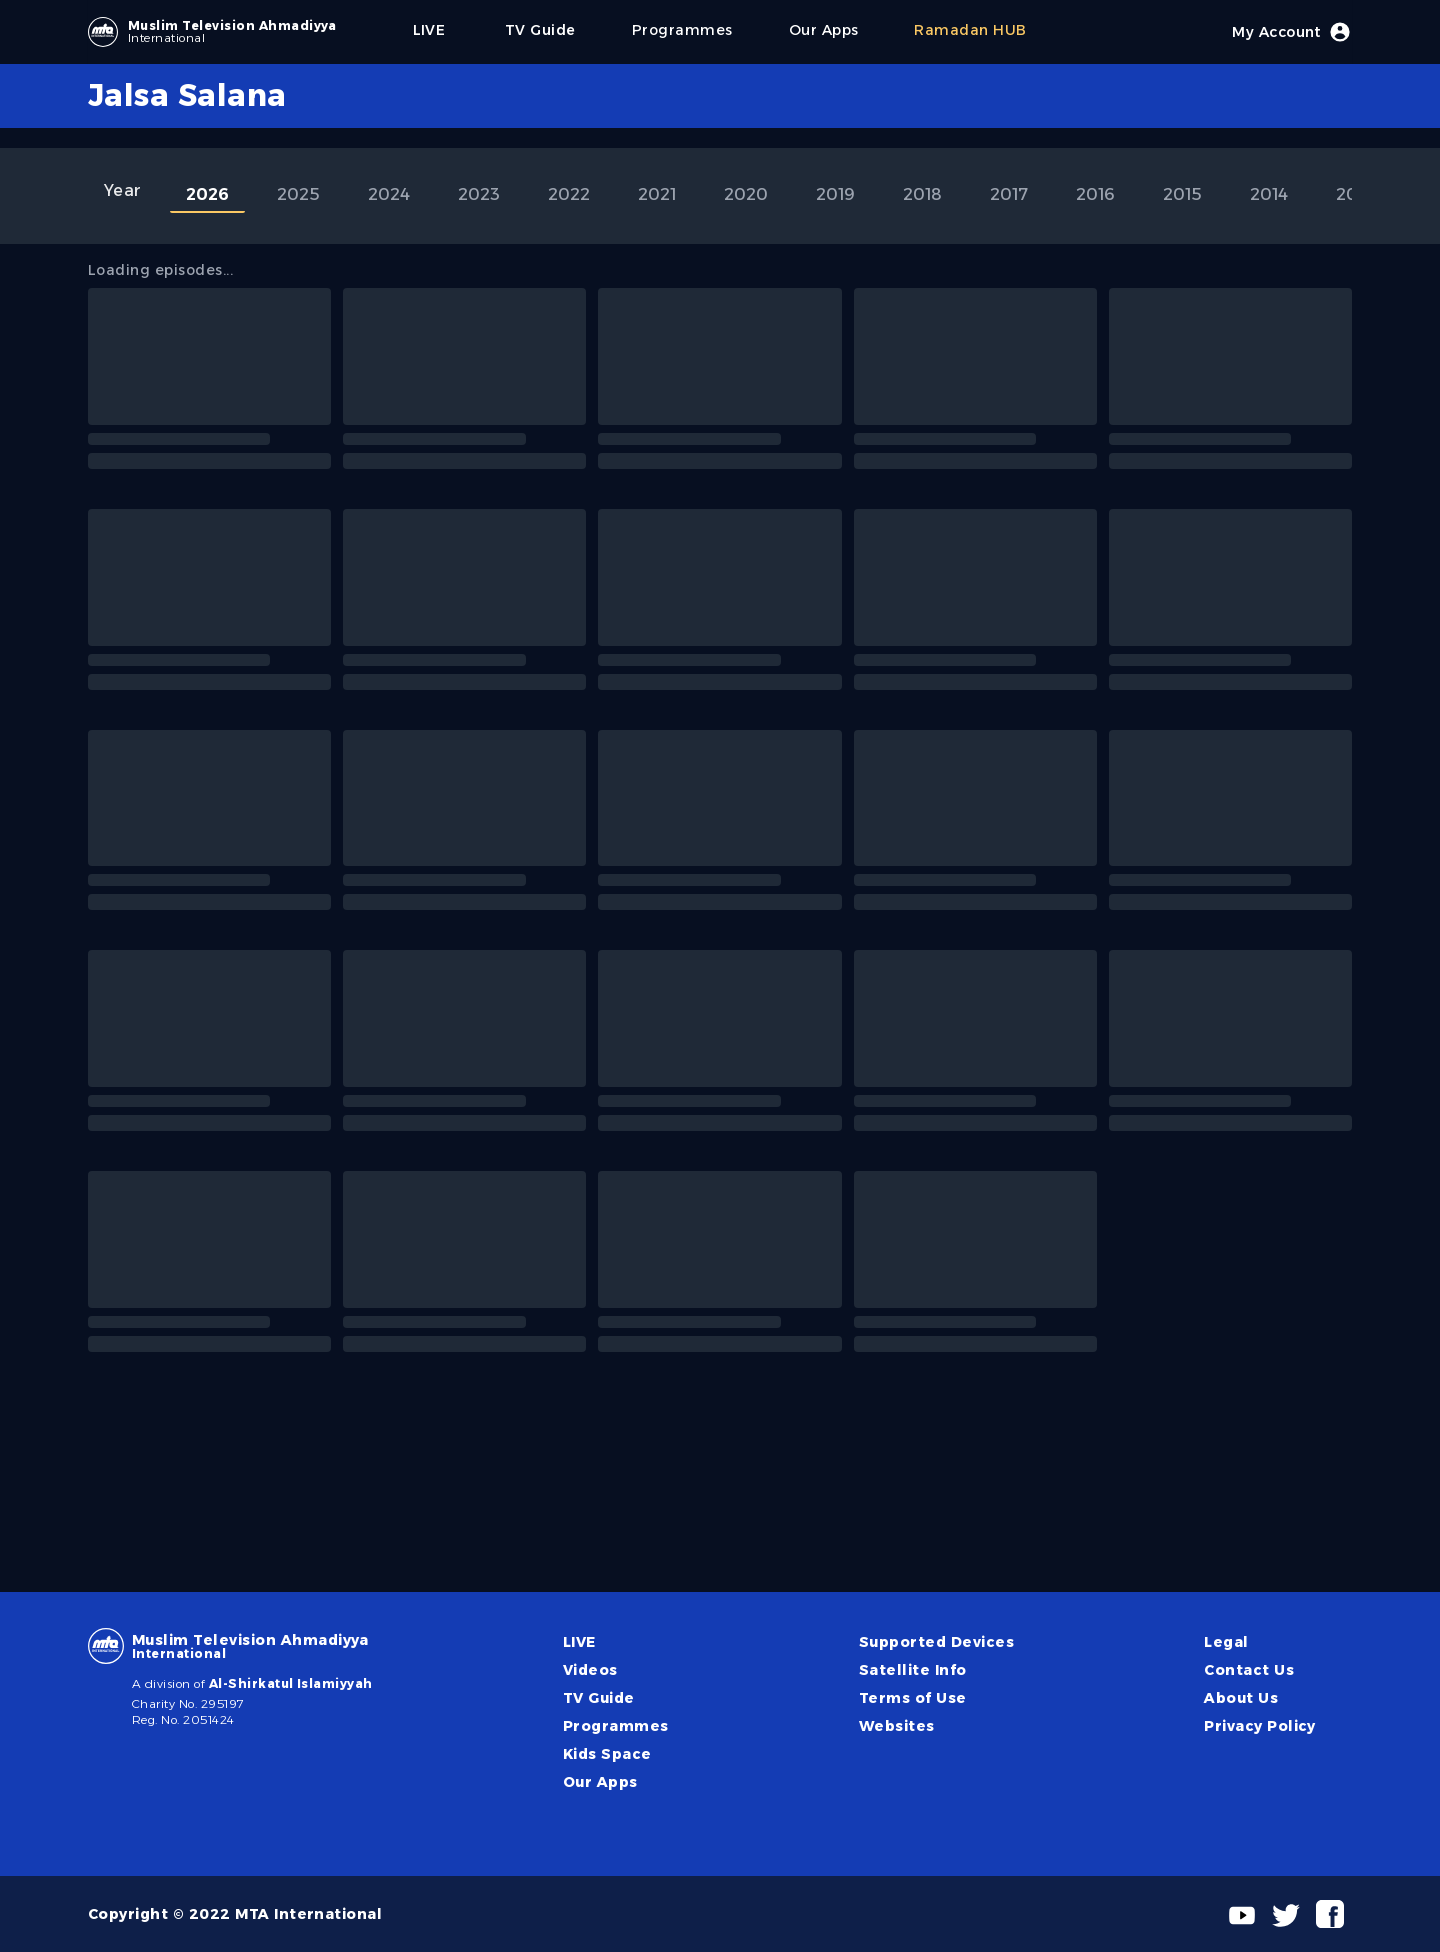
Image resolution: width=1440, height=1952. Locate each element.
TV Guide (599, 1698)
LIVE (579, 1642)
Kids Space (607, 1754)
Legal (1226, 1642)
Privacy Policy (1260, 1726)
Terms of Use (913, 1698)
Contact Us (1249, 1670)
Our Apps (600, 1782)
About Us (1241, 1698)
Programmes (616, 1726)
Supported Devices (936, 1642)
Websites (897, 1726)
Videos (590, 1670)
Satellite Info (913, 1670)
